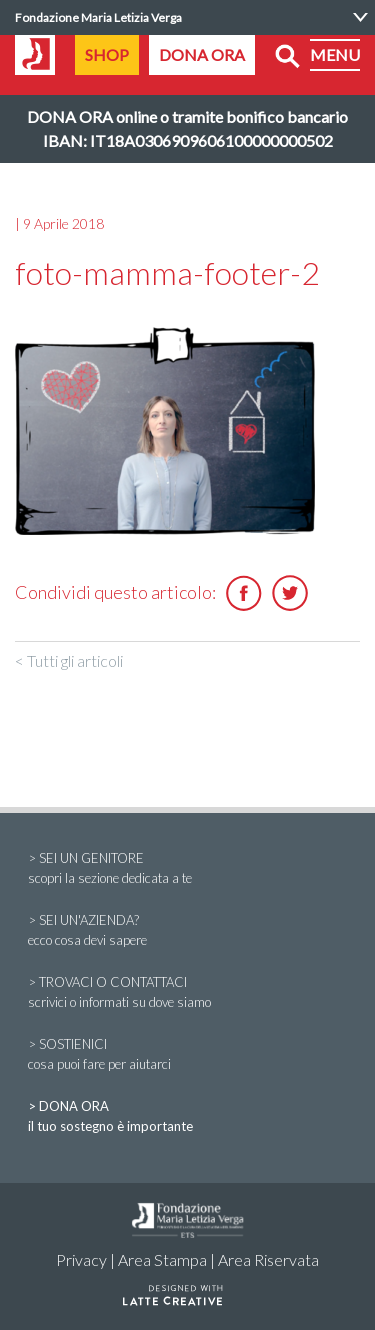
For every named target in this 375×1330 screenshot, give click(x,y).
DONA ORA (202, 54)
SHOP (107, 54)
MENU (335, 54)
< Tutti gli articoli (69, 660)
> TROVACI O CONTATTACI (187, 993)
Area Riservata (268, 1259)
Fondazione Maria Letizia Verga (98, 17)
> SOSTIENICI (187, 1055)
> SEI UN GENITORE (187, 869)
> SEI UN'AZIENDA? (187, 931)
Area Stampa (162, 1259)
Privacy (81, 1259)
